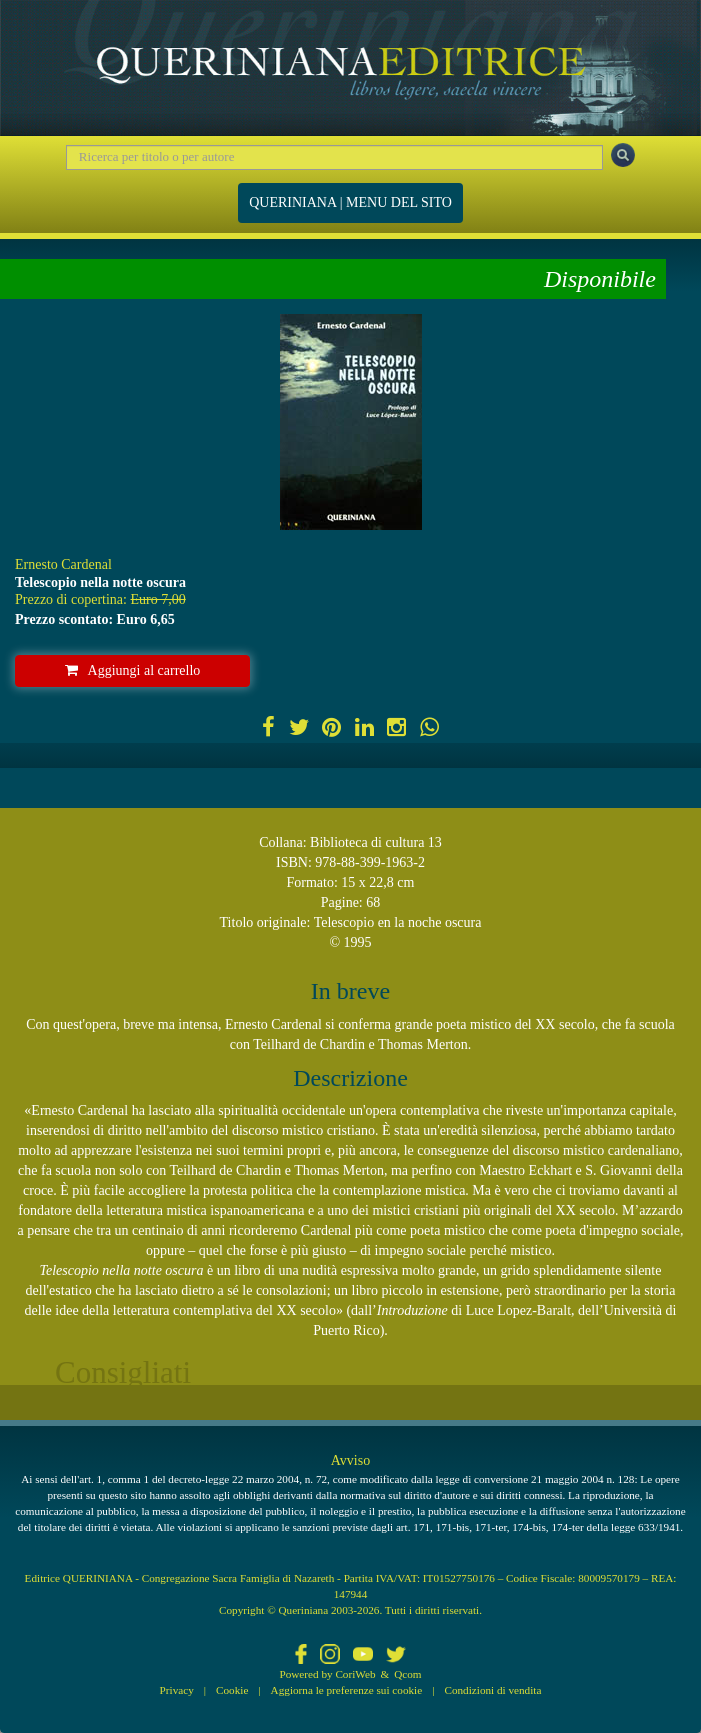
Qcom (407, 1674)
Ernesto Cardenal (63, 564)
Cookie (232, 1690)
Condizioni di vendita (492, 1690)
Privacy (177, 1690)
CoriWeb (355, 1674)
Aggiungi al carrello (133, 670)
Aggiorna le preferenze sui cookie (347, 1690)
